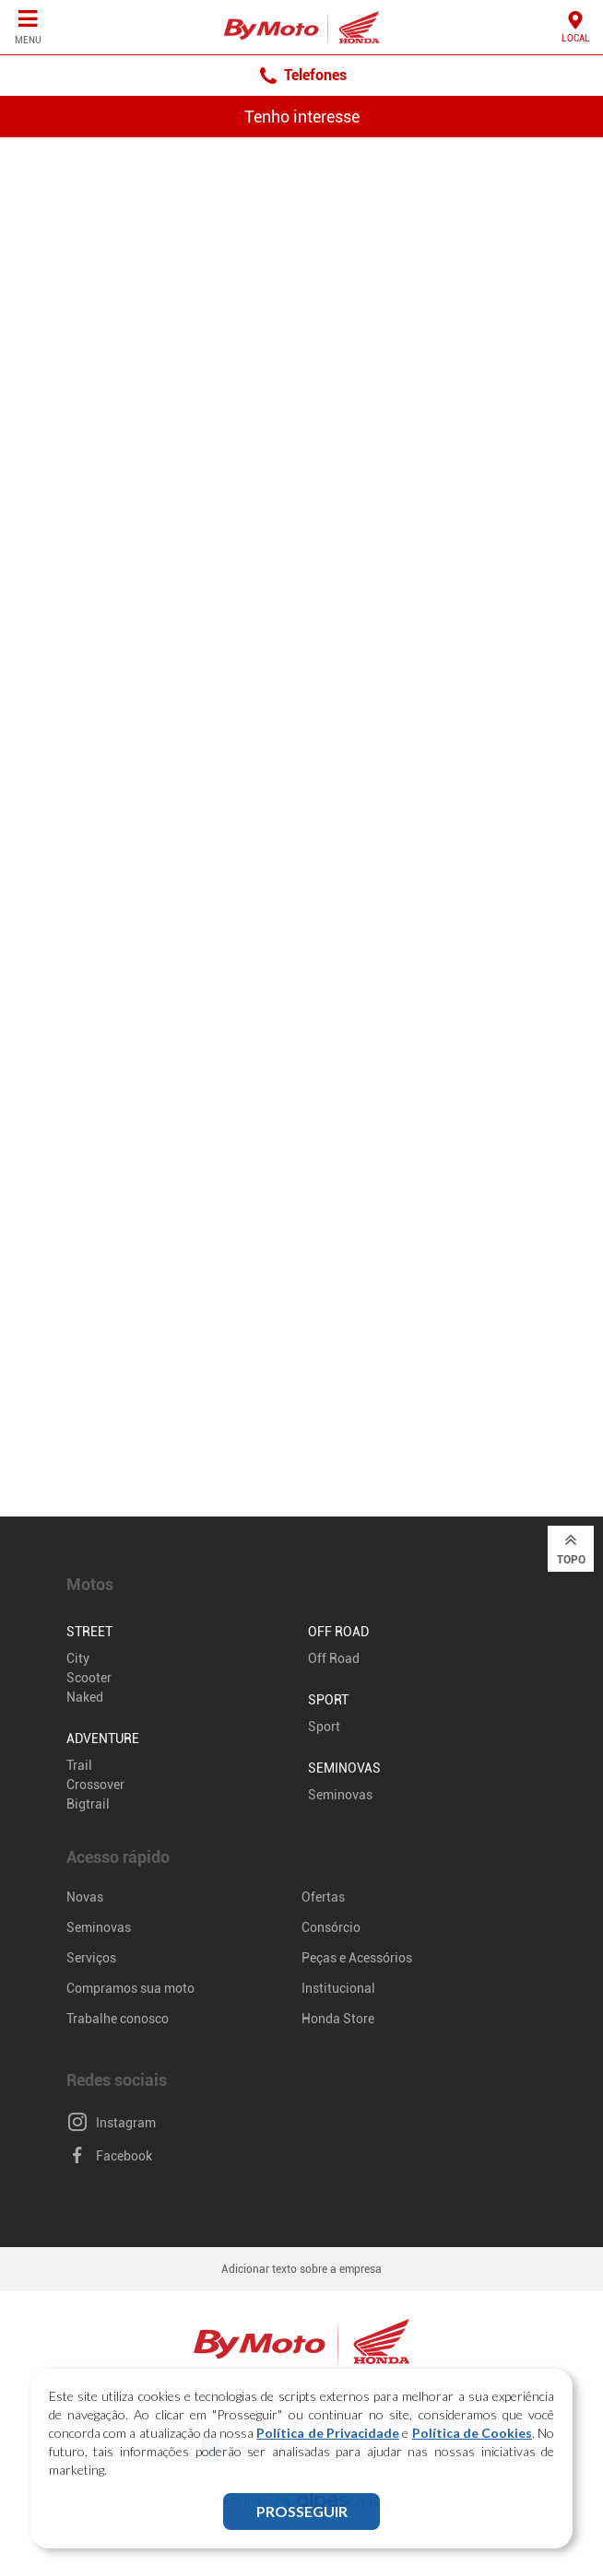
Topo (571, 1547)
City (77, 1658)
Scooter (89, 1677)
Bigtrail (88, 1804)
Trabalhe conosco (117, 2018)
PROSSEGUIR (302, 2511)
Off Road (334, 1658)
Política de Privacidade (327, 2433)
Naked (84, 1697)
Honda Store (338, 2018)
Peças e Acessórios (357, 1957)
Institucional (338, 1988)
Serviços (91, 1957)
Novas (84, 1897)
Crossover (95, 1784)
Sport (324, 1726)
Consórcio (331, 1927)
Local (576, 26)
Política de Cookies (472, 2433)
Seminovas (340, 1794)
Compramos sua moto (130, 1988)
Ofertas (323, 1897)
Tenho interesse (302, 116)
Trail (79, 1765)
